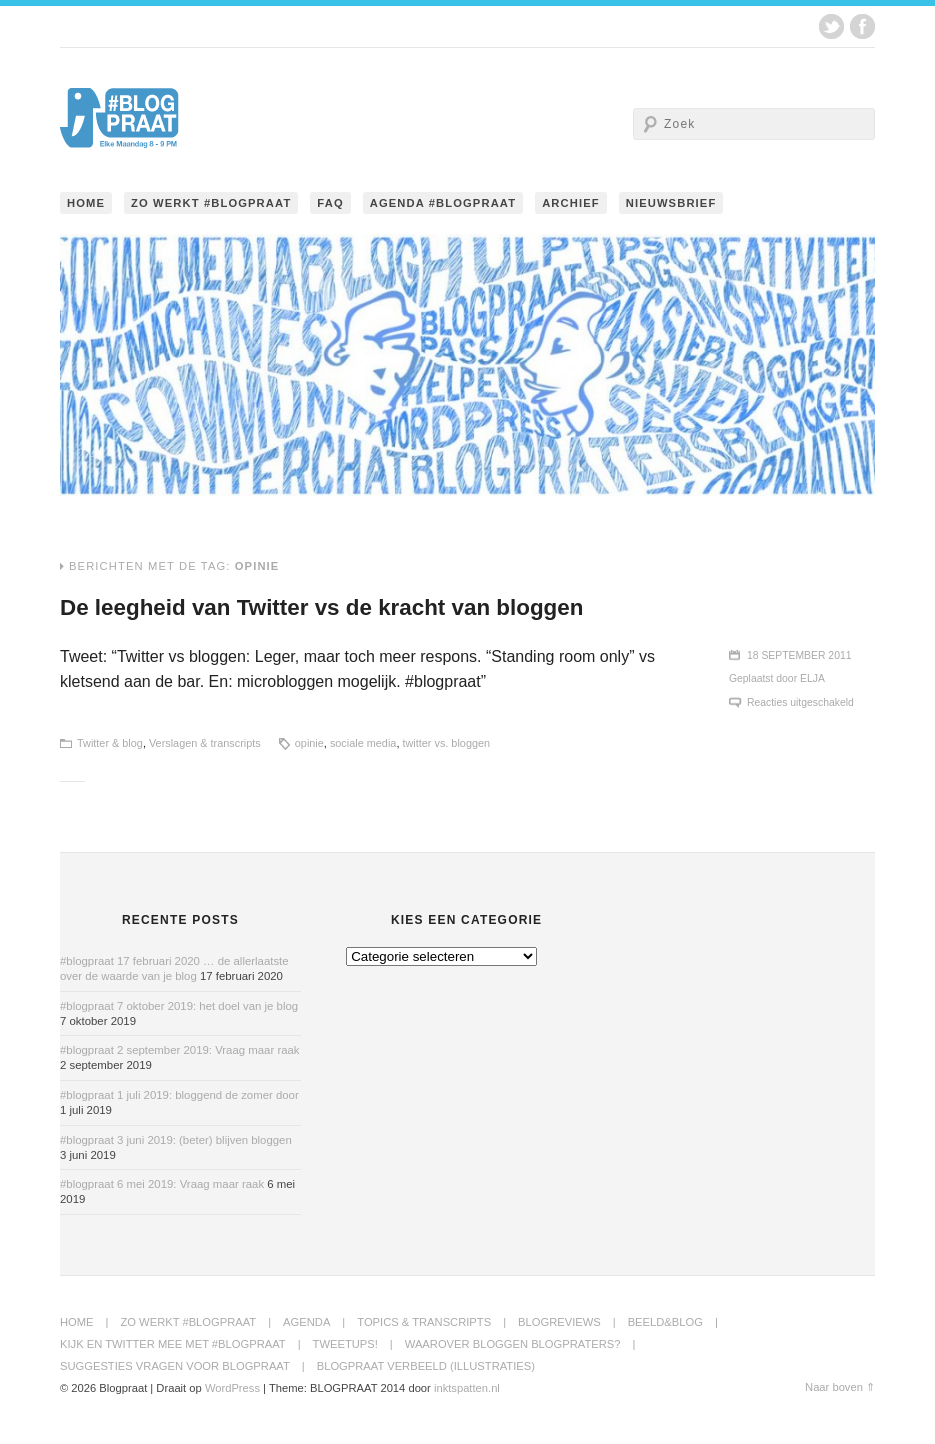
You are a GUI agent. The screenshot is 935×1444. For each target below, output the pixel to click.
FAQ (330, 203)
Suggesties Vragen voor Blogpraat (175, 1366)
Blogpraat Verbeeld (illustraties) (426, 1366)
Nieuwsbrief (671, 203)
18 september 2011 (799, 655)
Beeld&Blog (665, 1322)
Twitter (831, 26)
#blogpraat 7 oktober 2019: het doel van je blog (179, 1006)
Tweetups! (345, 1344)
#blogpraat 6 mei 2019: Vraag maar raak (162, 1184)
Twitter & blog (110, 743)
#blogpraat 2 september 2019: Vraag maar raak (180, 1050)
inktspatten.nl (467, 1388)
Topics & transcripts (424, 1322)
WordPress (232, 1388)
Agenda (306, 1322)
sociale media (363, 743)
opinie (309, 743)
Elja (812, 678)
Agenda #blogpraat (443, 203)
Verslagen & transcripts (205, 743)
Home (86, 203)
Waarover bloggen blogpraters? (513, 1344)
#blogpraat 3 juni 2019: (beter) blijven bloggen (176, 1140)
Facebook (862, 26)
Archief (571, 203)
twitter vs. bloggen (446, 743)
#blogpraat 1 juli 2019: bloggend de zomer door (179, 1095)
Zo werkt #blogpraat (211, 203)
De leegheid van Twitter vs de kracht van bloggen (321, 607)
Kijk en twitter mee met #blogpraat (173, 1344)
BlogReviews (559, 1322)
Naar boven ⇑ (840, 1387)
